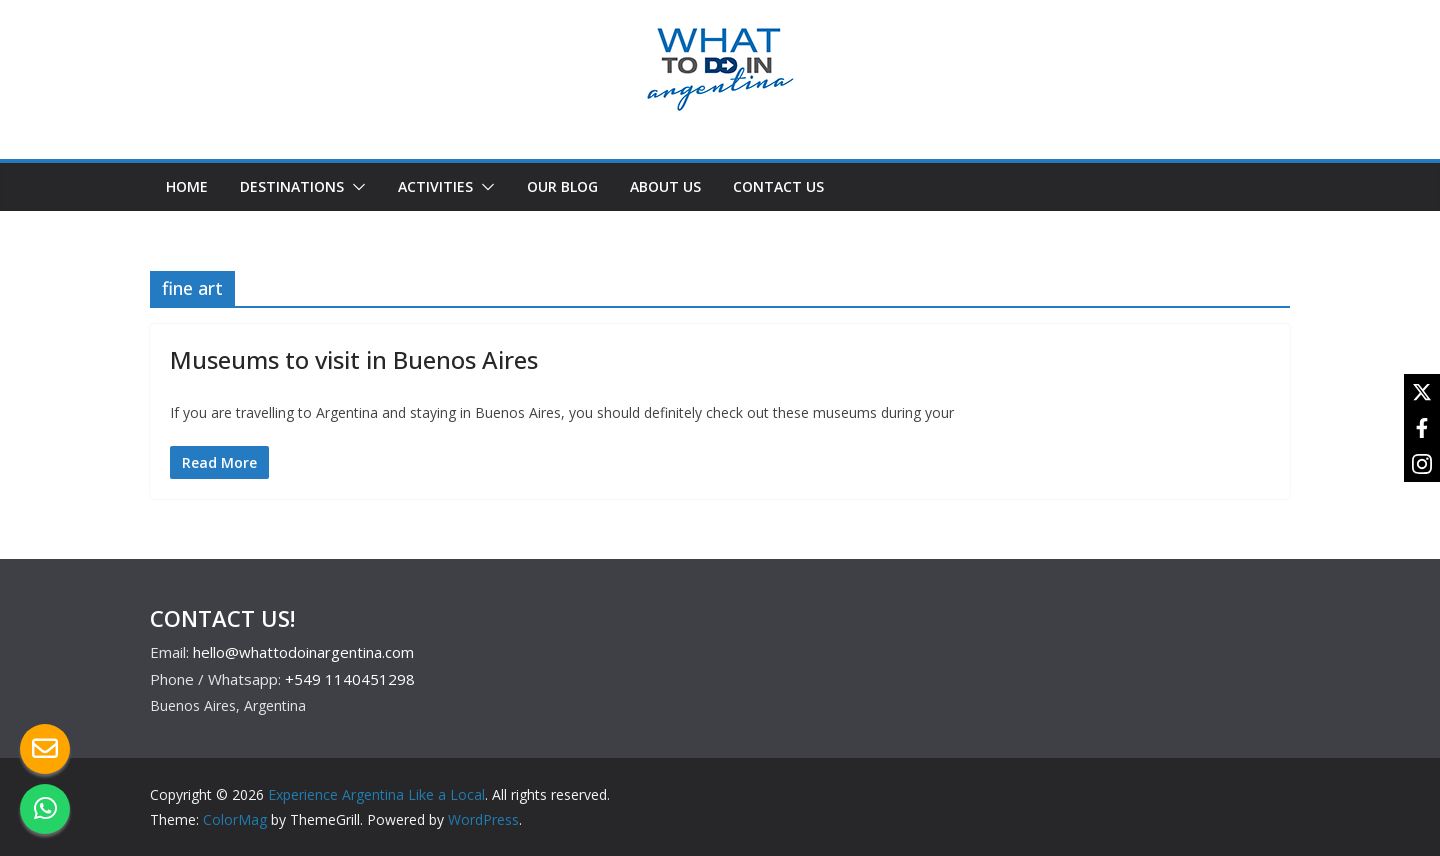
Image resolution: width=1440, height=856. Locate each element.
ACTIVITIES (435, 186)
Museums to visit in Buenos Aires (354, 359)
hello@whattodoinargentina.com (303, 652)
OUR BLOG (562, 186)
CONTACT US (778, 186)
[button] (355, 187)
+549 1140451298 (350, 679)
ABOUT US (665, 186)
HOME (187, 186)
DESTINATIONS (292, 186)
